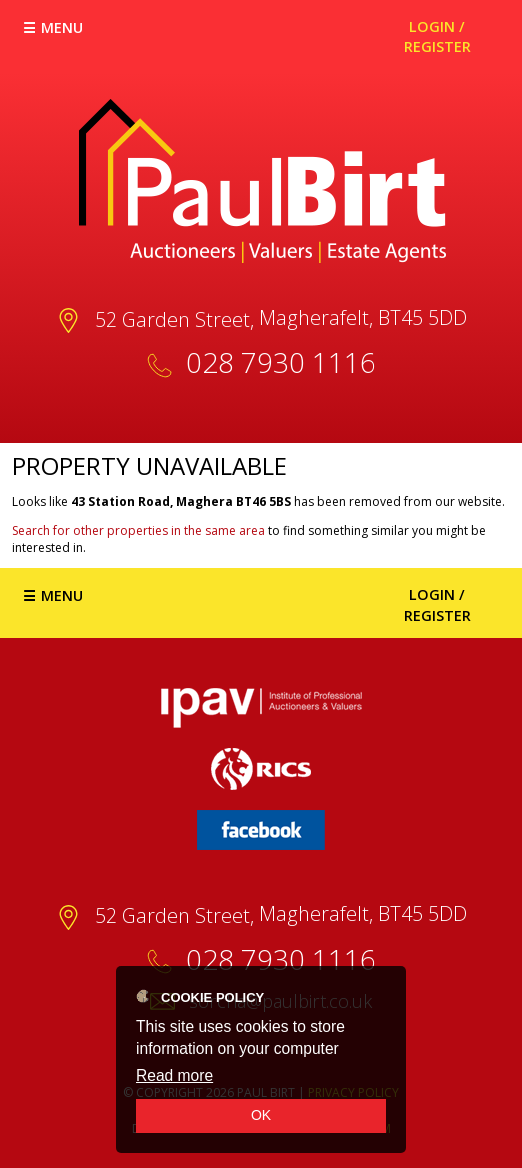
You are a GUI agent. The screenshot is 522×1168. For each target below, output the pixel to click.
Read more (174, 1075)
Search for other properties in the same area (138, 530)
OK (261, 1115)
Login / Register (437, 36)
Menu (62, 27)
